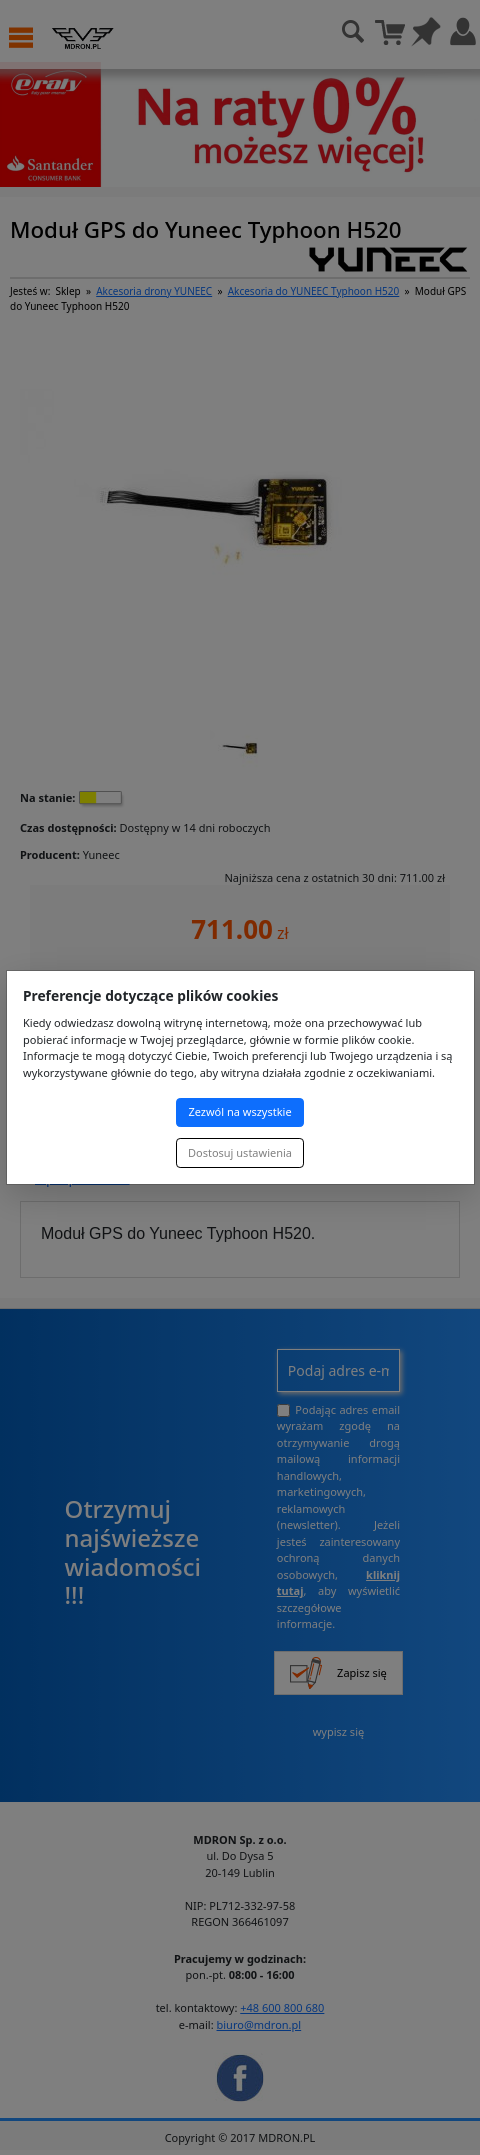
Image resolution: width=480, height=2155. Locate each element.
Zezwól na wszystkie (239, 1111)
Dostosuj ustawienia (240, 1152)
